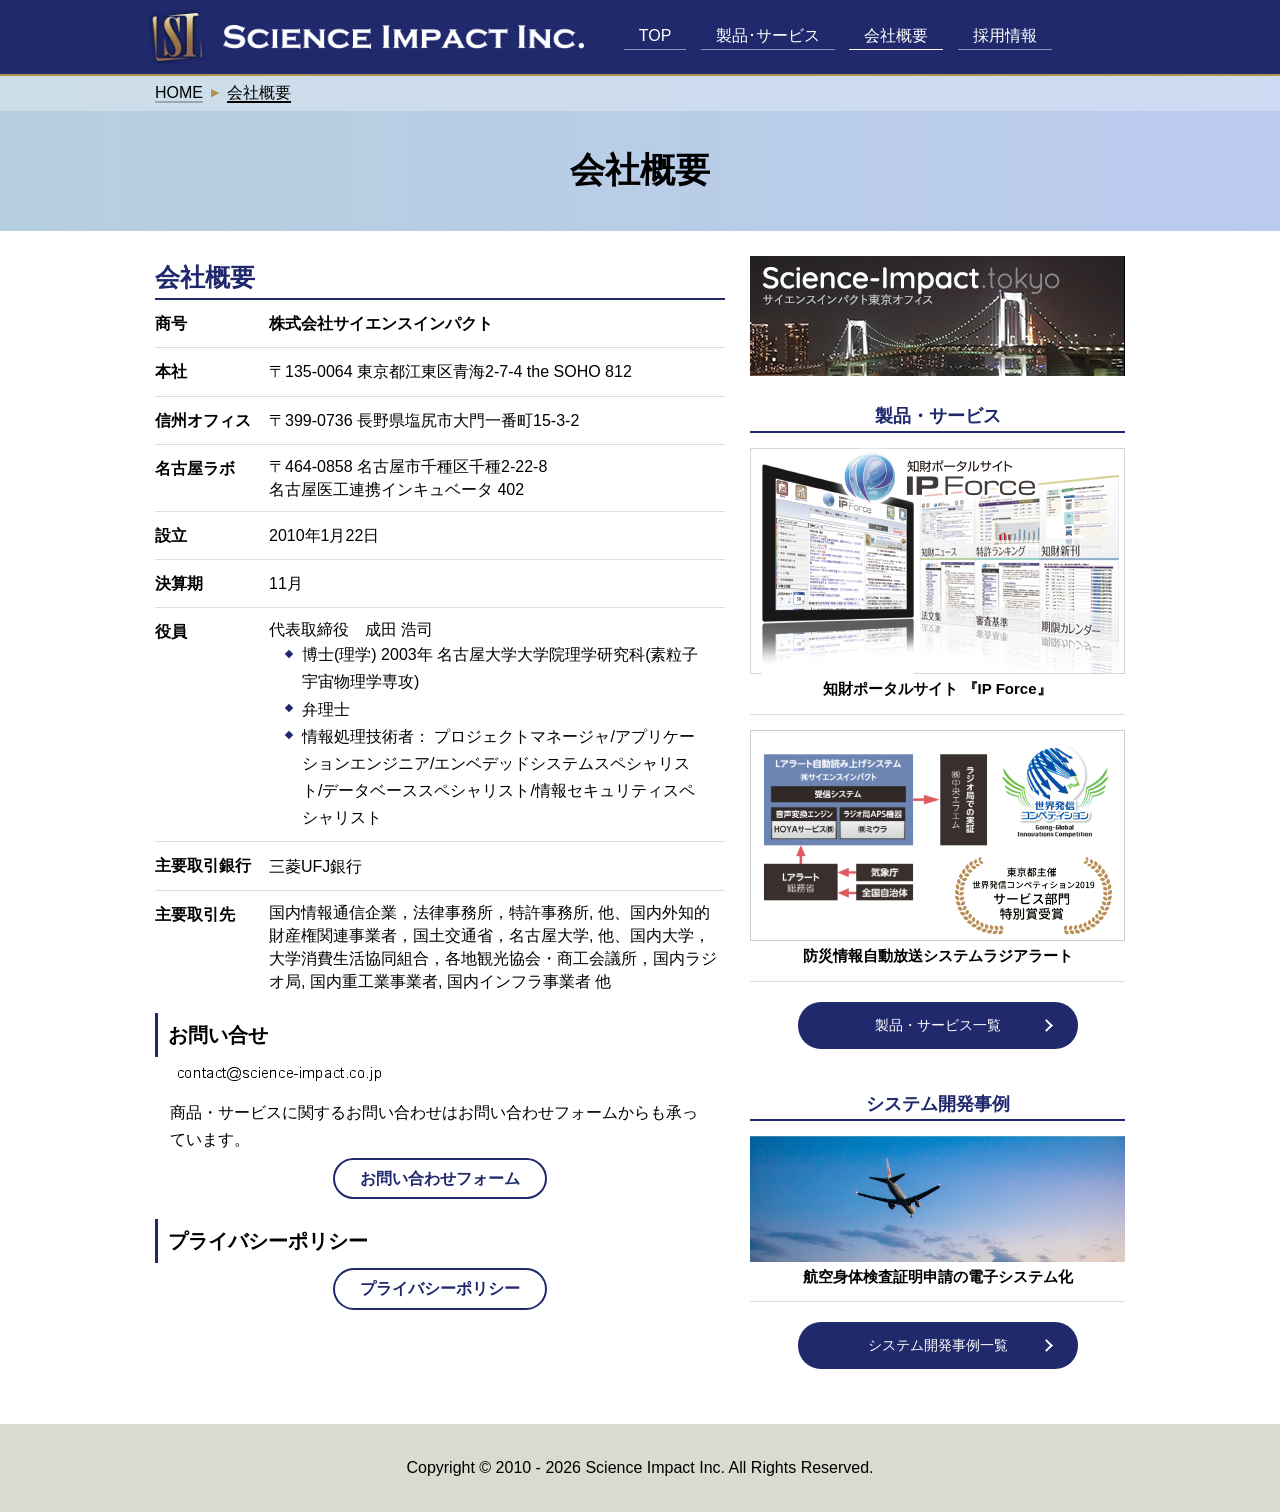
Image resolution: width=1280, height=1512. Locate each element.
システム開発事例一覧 (938, 1345)
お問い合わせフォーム (440, 1178)
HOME (179, 92)
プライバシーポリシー (440, 1288)
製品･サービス (768, 35)
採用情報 (1005, 35)
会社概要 (896, 35)
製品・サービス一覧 (938, 1025)
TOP (655, 35)
